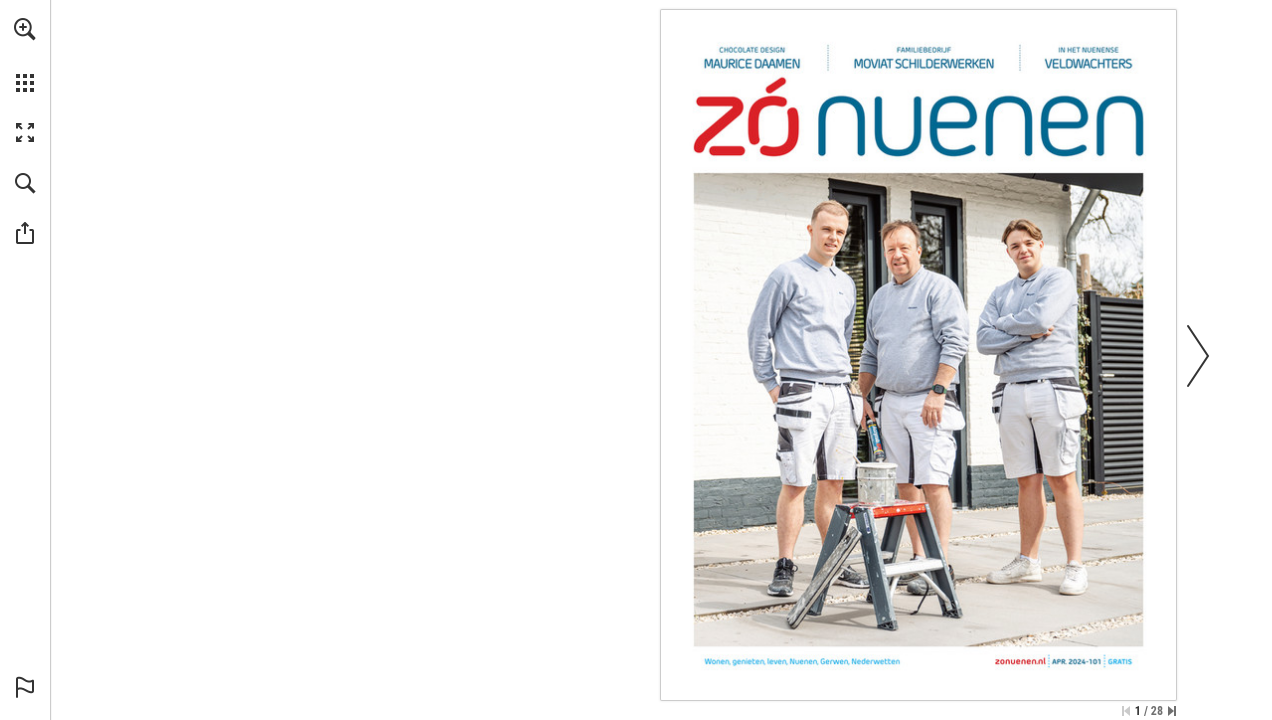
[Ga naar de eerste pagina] (1126, 711)
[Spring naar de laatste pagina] (1172, 711)
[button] (25, 29)
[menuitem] (25, 55)
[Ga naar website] (1020, 661)
